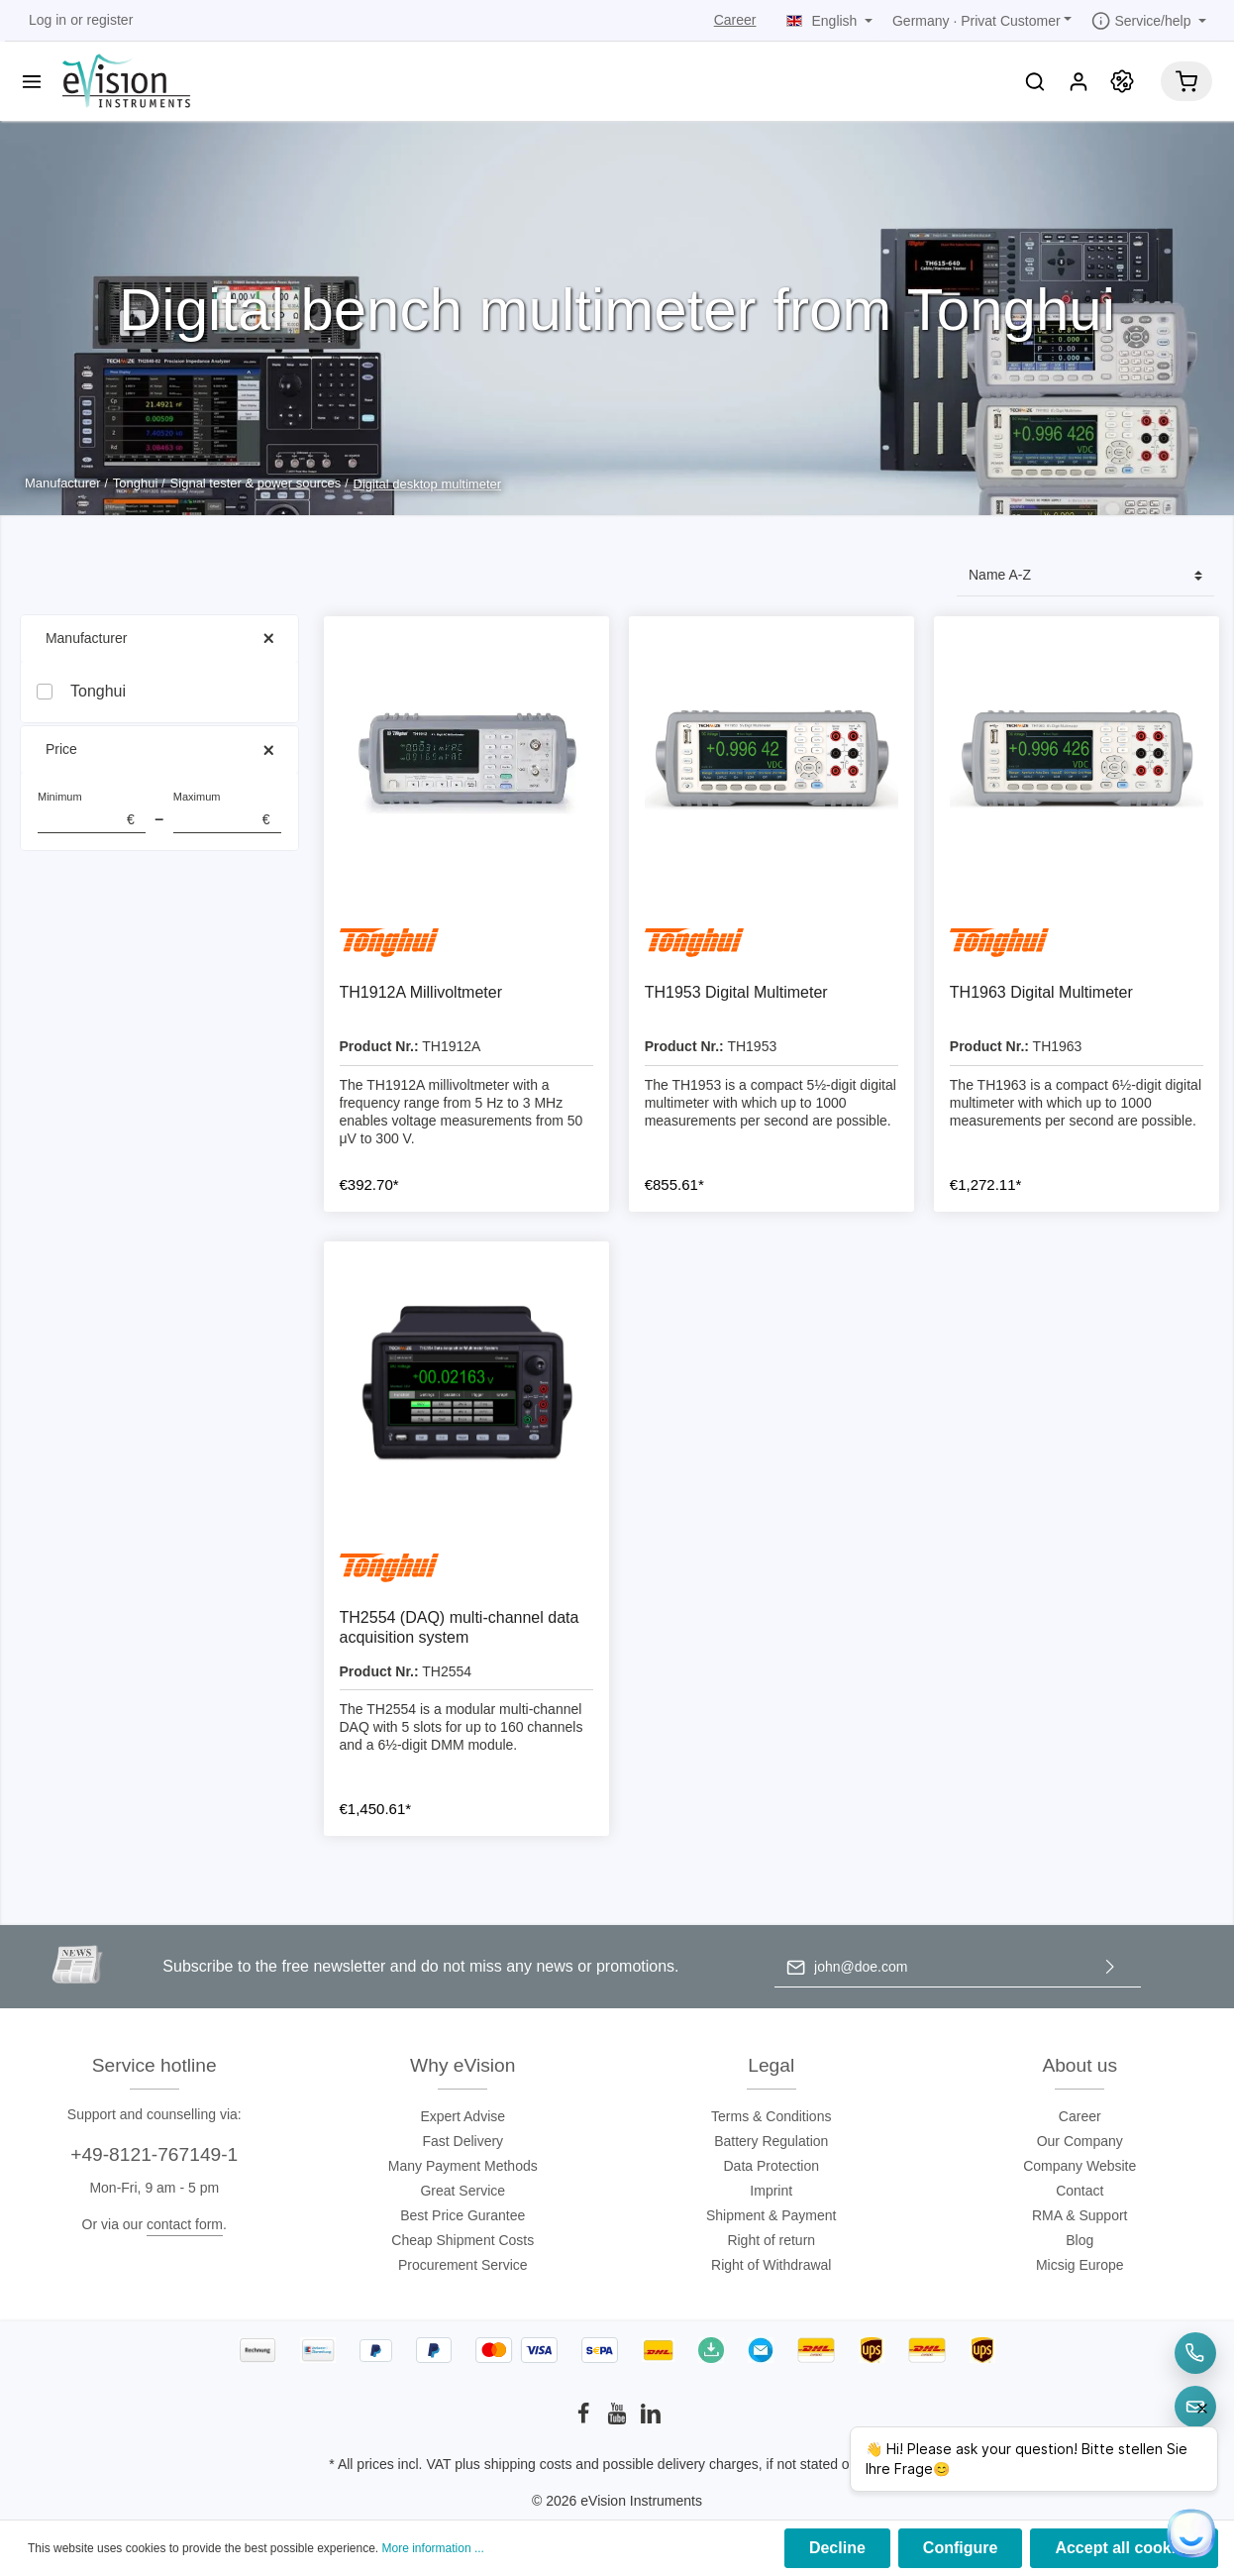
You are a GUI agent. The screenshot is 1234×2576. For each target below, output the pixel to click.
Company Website (1079, 2166)
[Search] (1035, 81)
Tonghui (98, 691)
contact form (185, 2224)
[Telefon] (1195, 2353)
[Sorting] (1085, 576)
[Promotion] (1122, 81)
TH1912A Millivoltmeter (421, 992)
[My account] (1078, 81)
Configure (960, 2547)
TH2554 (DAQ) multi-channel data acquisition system (459, 1627)
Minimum (92, 812)
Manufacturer (159, 638)
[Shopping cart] (1186, 81)
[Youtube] (619, 2419)
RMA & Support (1080, 2215)
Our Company (1080, 2141)
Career (735, 20)
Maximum (227, 812)
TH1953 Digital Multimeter (736, 992)
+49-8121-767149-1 (154, 2154)
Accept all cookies (1124, 2547)
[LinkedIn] (651, 2419)
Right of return (771, 2240)
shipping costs (528, 2464)
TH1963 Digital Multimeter (1041, 992)
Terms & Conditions (771, 2116)
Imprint (771, 2191)
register (110, 20)
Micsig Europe (1080, 2265)
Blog (1079, 2240)
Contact (1079, 2191)
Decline (837, 2547)
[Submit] (1110, 1967)
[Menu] (31, 81)
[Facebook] (585, 2419)
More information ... (433, 2548)
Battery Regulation (771, 2141)
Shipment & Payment (771, 2215)
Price (159, 749)
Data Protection (772, 2166)
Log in (47, 20)
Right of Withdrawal (771, 2265)
